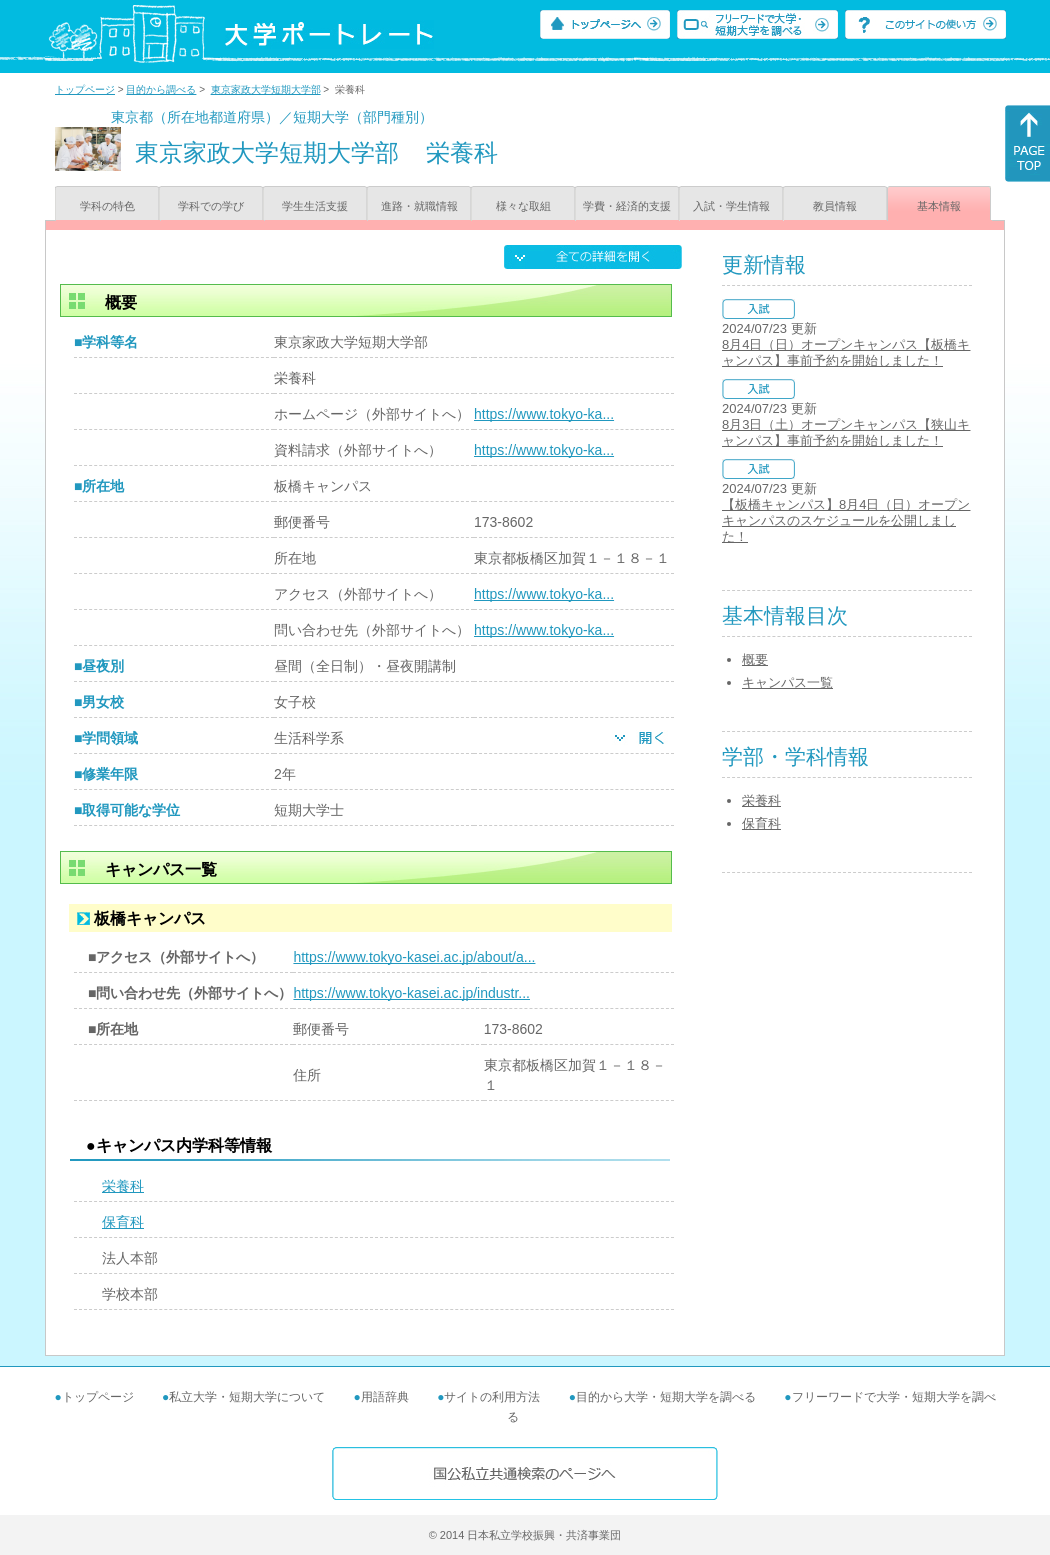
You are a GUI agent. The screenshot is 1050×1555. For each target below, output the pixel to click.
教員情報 (835, 206)
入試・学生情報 (731, 206)
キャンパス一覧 (787, 682)
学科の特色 (107, 206)
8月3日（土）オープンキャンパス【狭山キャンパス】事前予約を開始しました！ (846, 432)
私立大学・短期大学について (247, 1397)
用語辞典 (385, 1397)
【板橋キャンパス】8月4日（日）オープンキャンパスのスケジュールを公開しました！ (846, 520)
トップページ (85, 89)
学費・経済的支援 (627, 206)
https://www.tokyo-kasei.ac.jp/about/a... (414, 957)
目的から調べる (161, 89)
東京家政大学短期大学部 (266, 89)
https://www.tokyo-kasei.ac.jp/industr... (411, 993)
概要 (755, 659)
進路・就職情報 (419, 206)
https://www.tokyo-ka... (544, 414)
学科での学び (211, 206)
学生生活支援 (315, 206)
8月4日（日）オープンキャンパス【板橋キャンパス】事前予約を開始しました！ (846, 352)
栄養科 (123, 1186)
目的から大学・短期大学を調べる (666, 1397)
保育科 (123, 1222)
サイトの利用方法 (492, 1397)
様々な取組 (523, 206)
